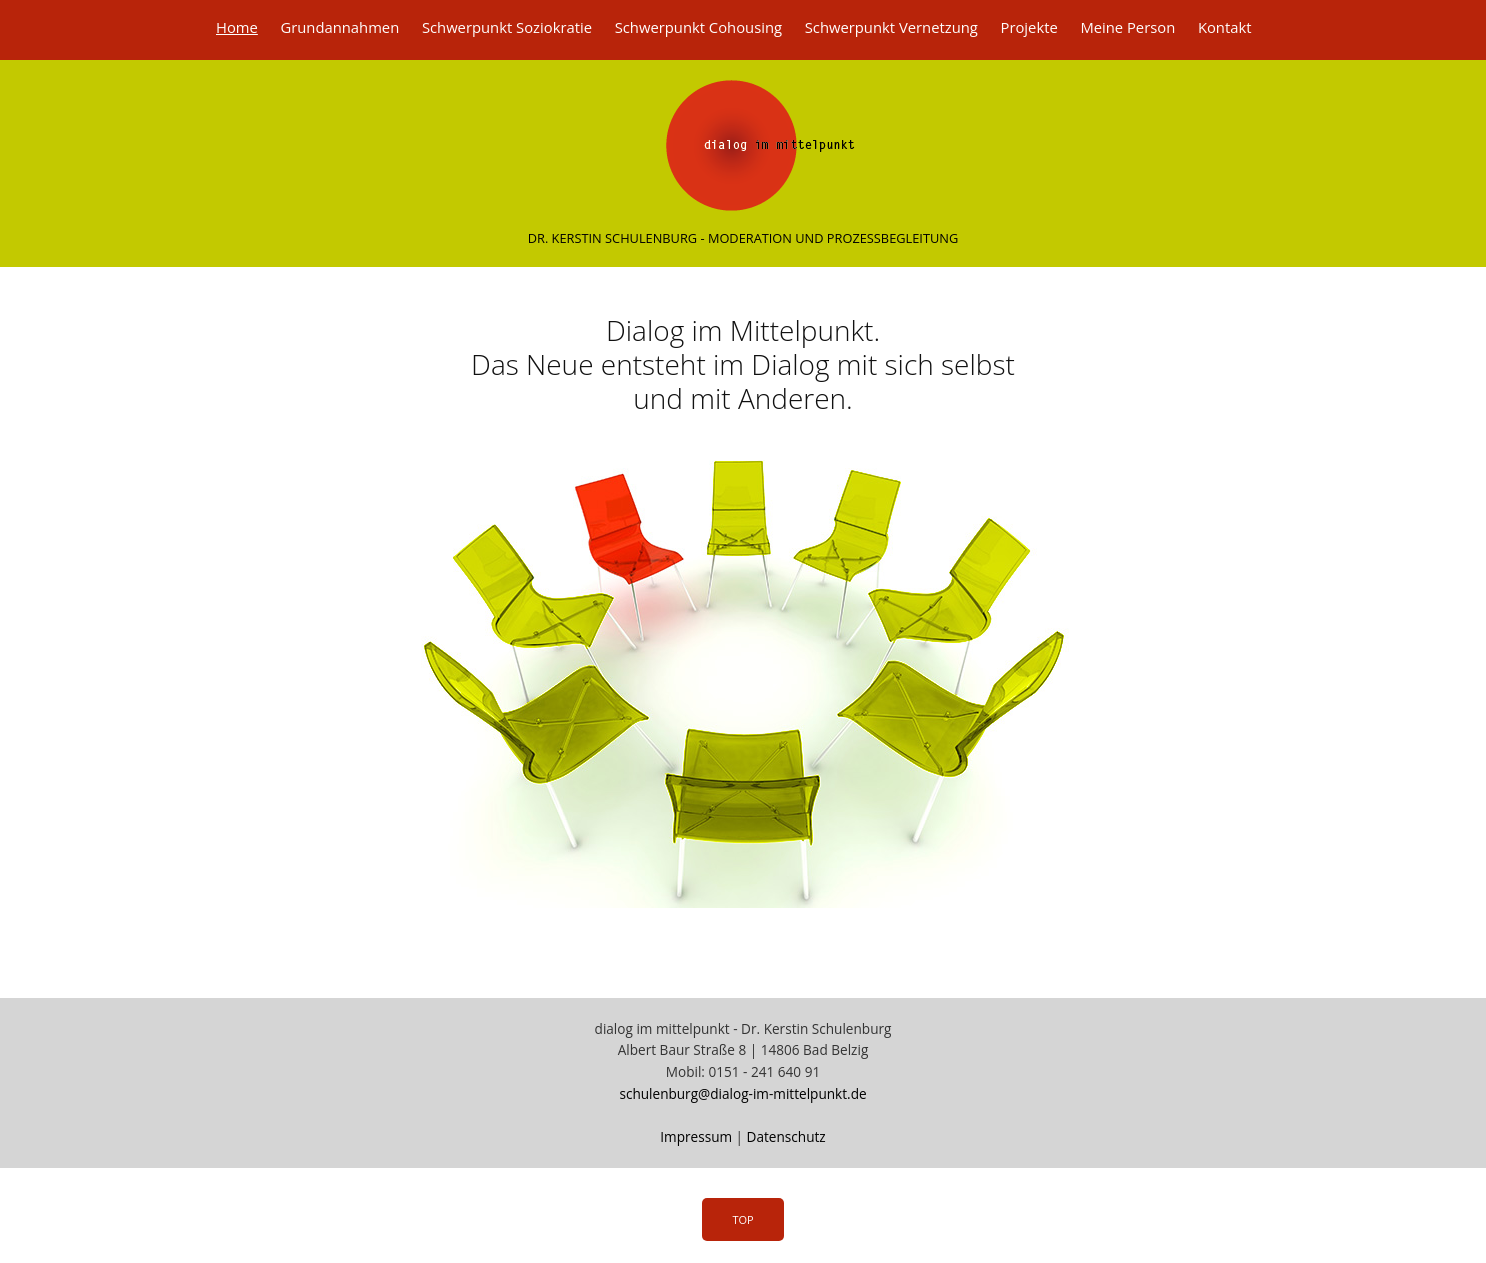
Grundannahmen (339, 27)
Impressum (696, 1136)
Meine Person (1127, 27)
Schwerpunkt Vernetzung (891, 27)
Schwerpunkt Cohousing (698, 27)
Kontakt (1225, 27)
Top (742, 1219)
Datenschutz (786, 1136)
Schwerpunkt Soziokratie (507, 27)
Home (237, 27)
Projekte (1028, 27)
